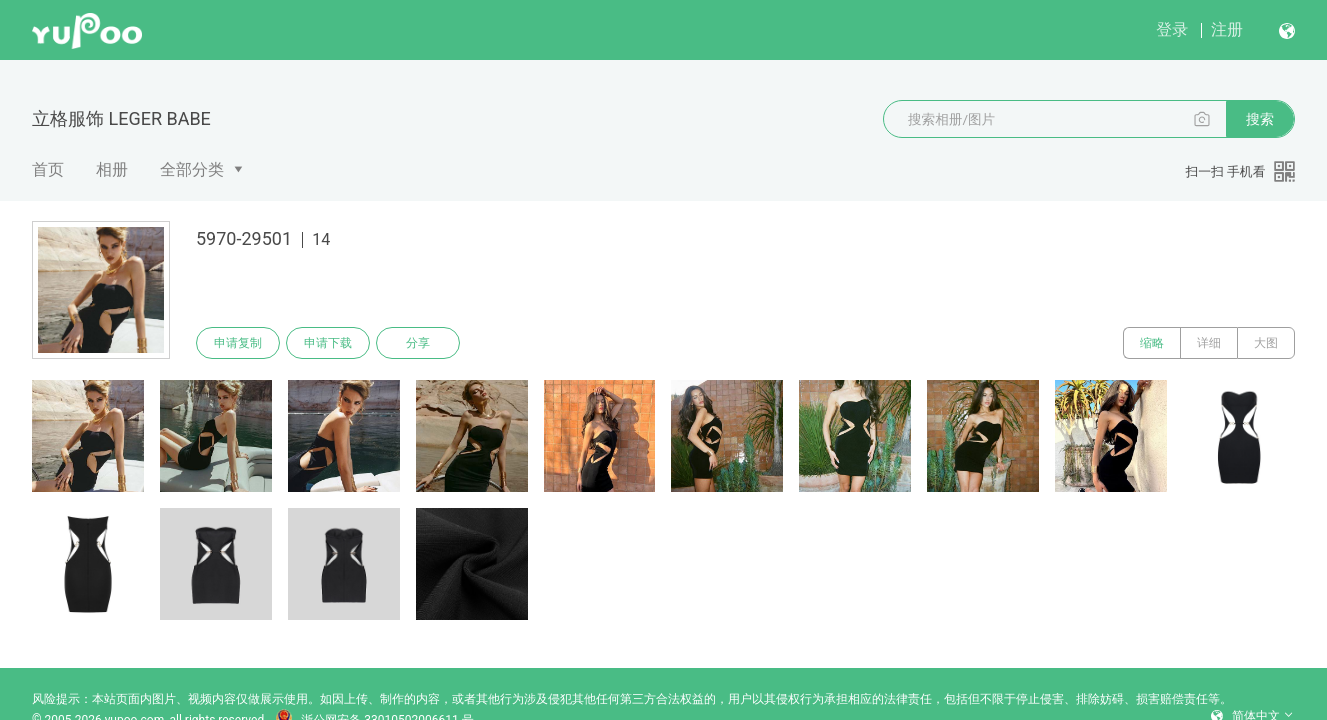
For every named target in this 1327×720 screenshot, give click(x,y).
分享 (418, 343)
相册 (112, 169)
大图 (1266, 343)
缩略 (1152, 343)
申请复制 (238, 343)
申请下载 (328, 343)
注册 (1227, 29)
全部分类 (192, 169)
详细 (1209, 343)
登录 (1172, 29)
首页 (48, 169)
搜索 (1260, 119)
